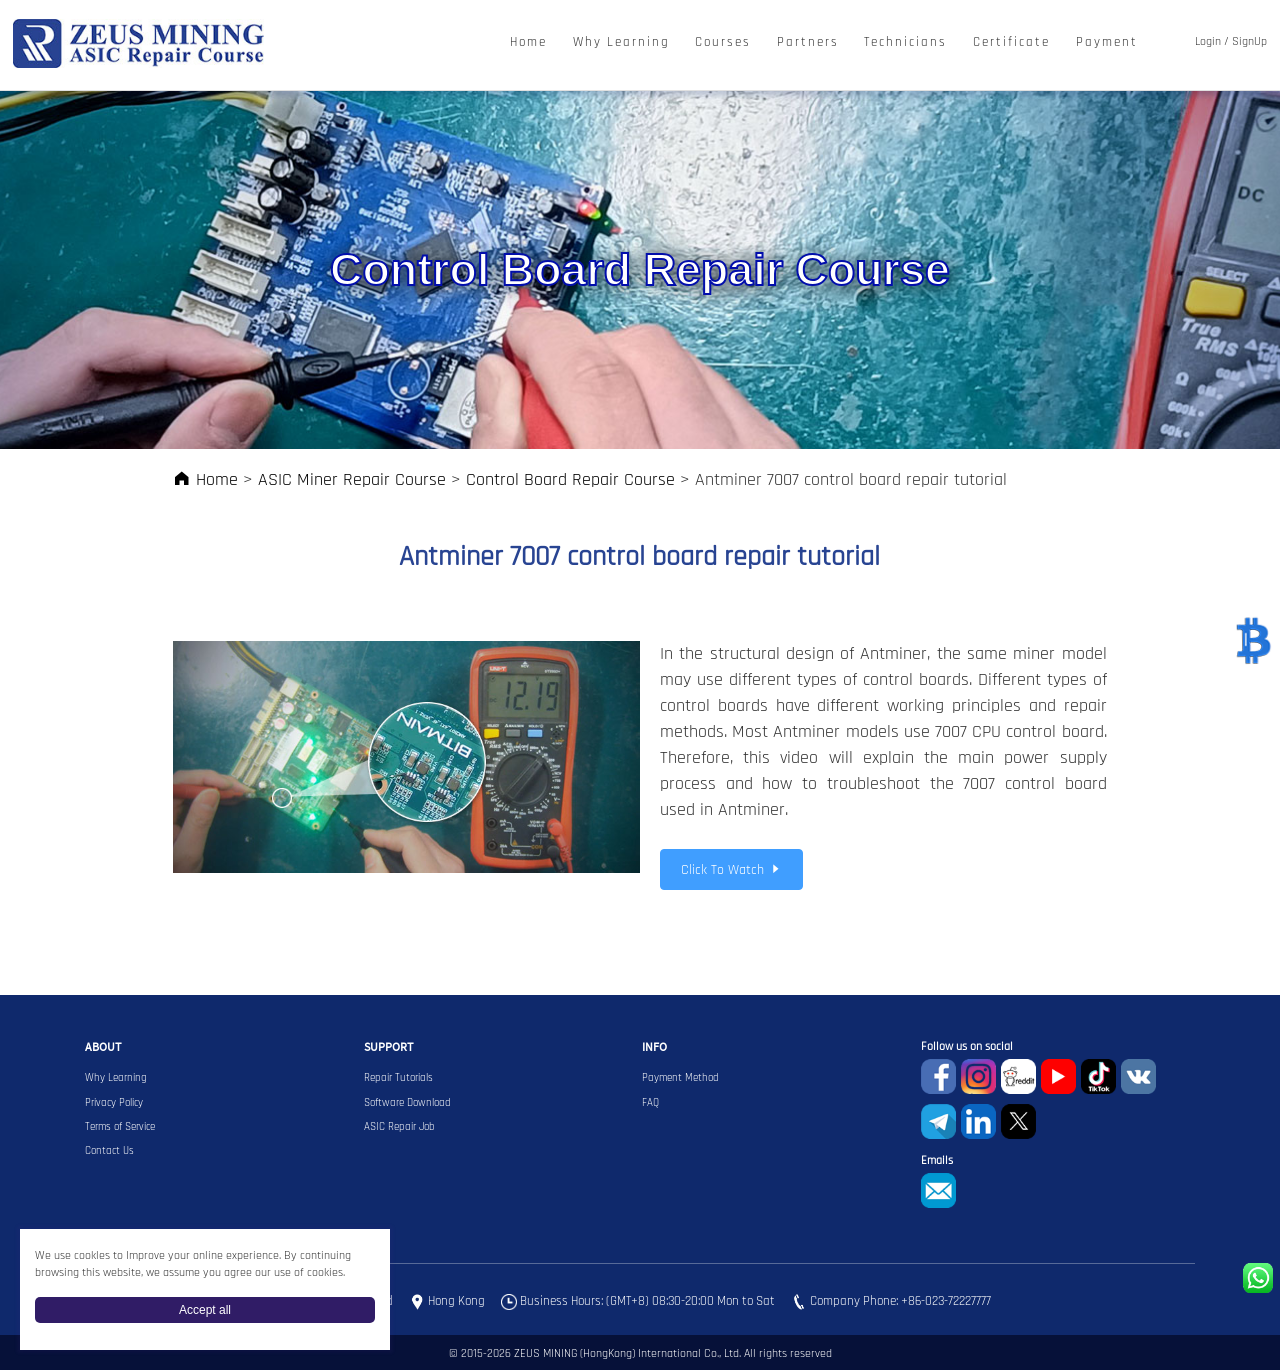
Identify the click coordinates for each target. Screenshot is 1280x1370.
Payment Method (680, 1078)
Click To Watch (731, 870)
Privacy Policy (114, 1103)
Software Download (407, 1103)
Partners (808, 42)
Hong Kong (456, 1301)
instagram (978, 1076)
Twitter (1018, 1121)
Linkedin (978, 1121)
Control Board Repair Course (570, 479)
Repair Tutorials (398, 1078)
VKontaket (1138, 1076)
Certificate (1011, 42)
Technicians (905, 42)
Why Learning (621, 42)
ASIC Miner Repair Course (352, 479)
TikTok (1098, 1076)
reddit (1018, 1076)
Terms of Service (120, 1127)
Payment (1107, 42)
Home (528, 42)
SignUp (1249, 41)
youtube (1058, 1076)
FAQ (650, 1103)
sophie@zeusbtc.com (938, 1190)
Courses (723, 42)
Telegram (938, 1121)
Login (1208, 41)
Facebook (938, 1076)
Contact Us (109, 1151)
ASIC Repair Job (399, 1127)
